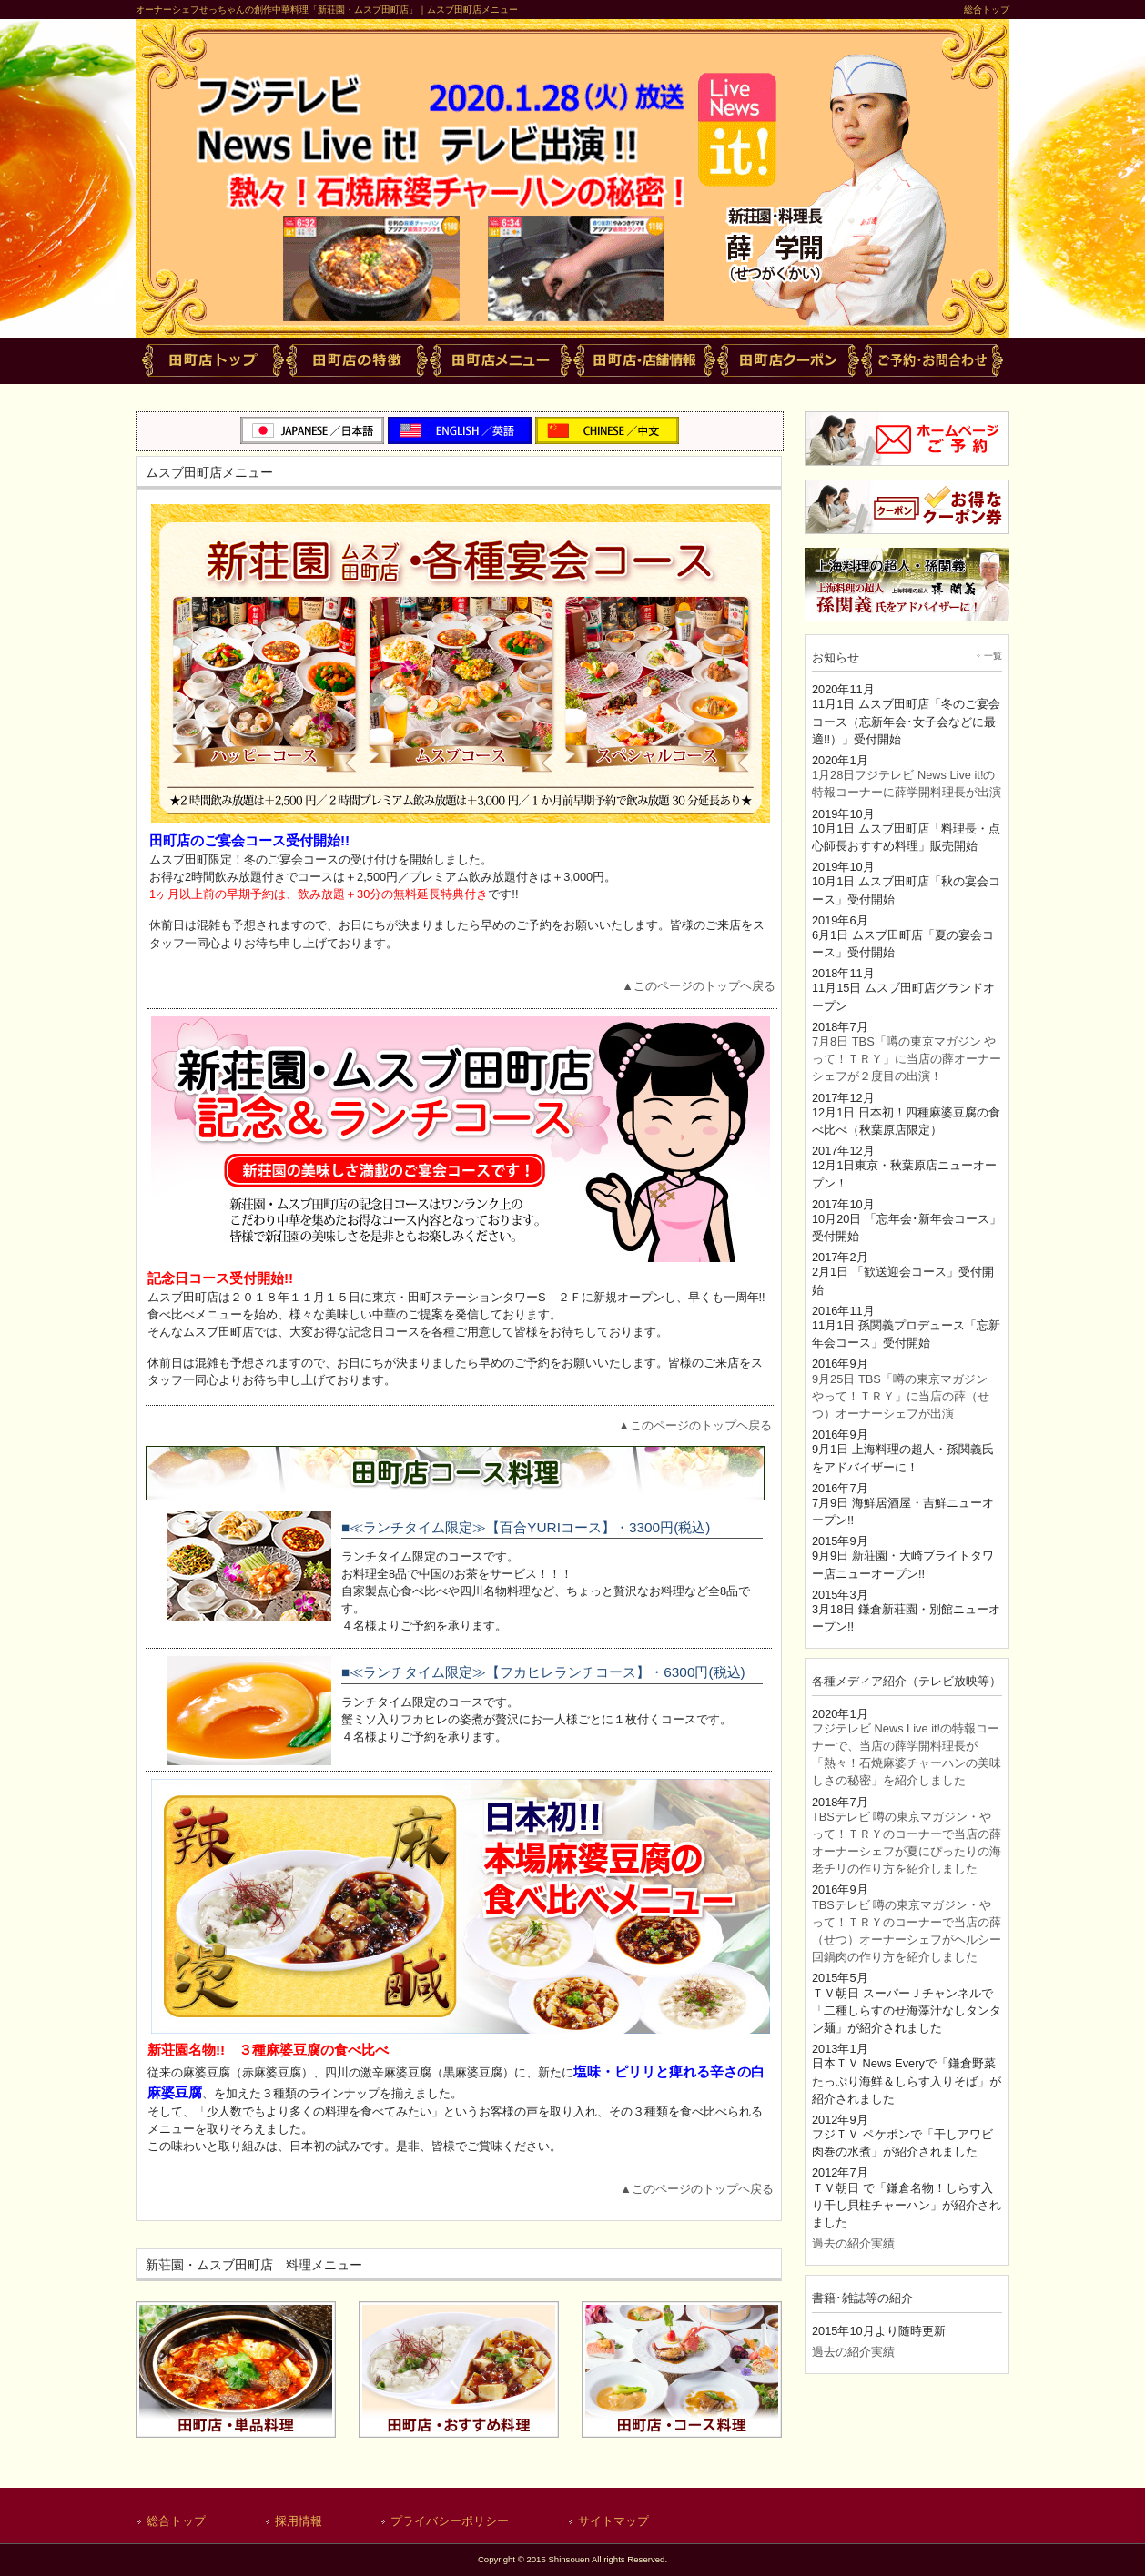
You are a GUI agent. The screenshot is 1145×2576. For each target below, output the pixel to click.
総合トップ (986, 10)
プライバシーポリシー (449, 2521)
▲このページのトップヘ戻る (698, 986)
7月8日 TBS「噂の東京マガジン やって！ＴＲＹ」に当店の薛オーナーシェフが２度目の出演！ (906, 1059)
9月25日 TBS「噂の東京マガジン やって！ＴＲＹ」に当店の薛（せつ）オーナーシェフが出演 (900, 1396)
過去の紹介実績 (853, 2243)
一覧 (993, 656)
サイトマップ (613, 2521)
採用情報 (298, 2521)
